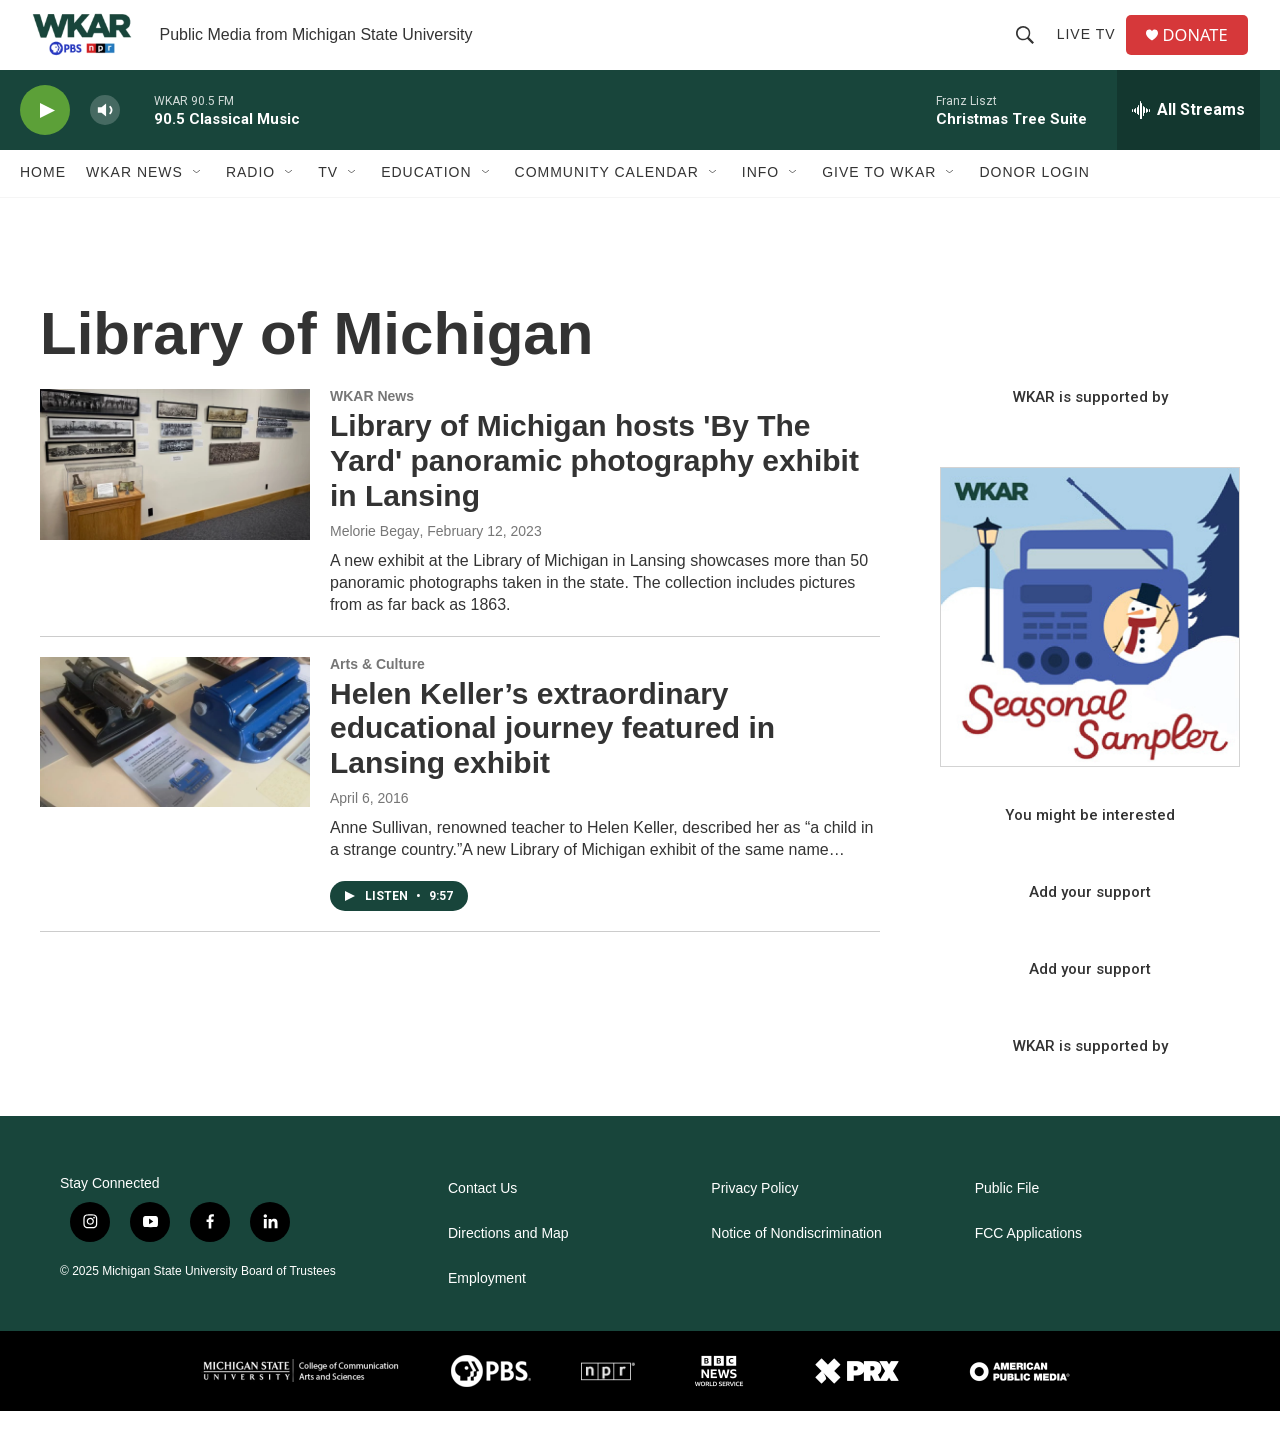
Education (426, 208)
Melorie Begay (375, 566)
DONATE (1204, 52)
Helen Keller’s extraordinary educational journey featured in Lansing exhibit (552, 763)
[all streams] (1188, 145)
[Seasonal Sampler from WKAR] (1090, 652)
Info (760, 208)
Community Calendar (607, 208)
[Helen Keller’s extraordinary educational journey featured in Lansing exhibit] (175, 767)
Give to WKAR (879, 208)
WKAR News (134, 208)
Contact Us (482, 1223)
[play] (45, 145)
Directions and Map (508, 1268)
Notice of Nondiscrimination (796, 1268)
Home (43, 208)
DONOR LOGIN (1034, 208)
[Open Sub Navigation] (198, 208)
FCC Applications (1028, 1268)
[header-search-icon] (1031, 52)
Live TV (1092, 52)
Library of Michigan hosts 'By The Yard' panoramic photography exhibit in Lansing (594, 495)
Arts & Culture (377, 699)
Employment (487, 1313)
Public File (1007, 1223)
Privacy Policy (754, 1223)
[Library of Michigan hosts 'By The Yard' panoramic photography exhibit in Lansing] (175, 499)
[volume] (105, 145)
